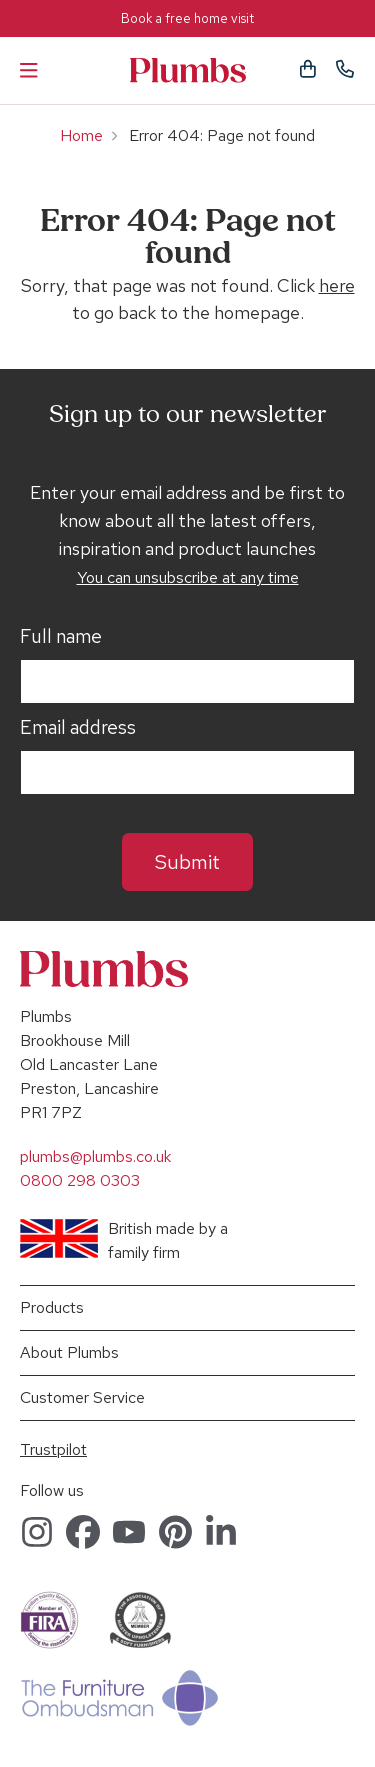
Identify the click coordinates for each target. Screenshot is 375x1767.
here (337, 285)
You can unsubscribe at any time (188, 577)
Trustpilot (53, 1449)
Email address (78, 728)
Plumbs (188, 70)
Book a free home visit (187, 18)
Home (81, 135)
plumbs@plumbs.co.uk (95, 1156)
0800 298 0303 (80, 1180)
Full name (61, 637)
